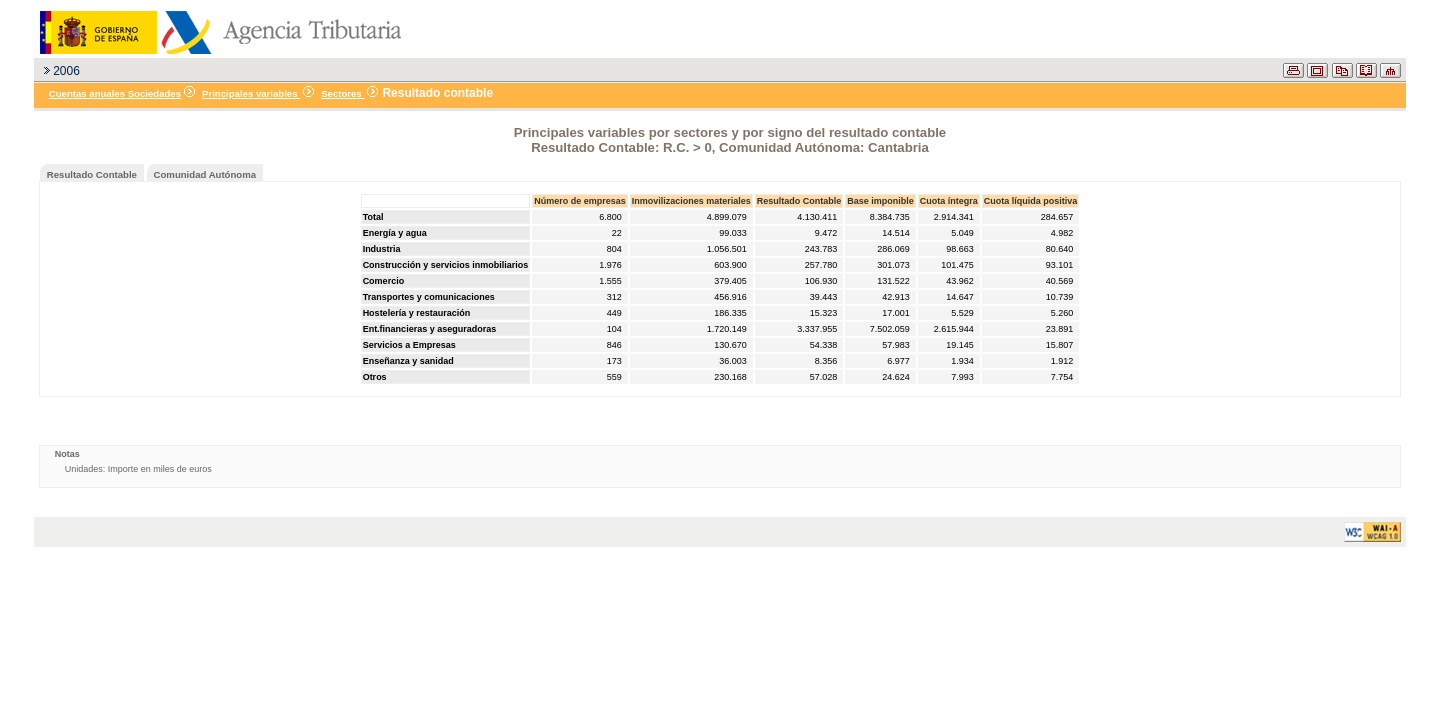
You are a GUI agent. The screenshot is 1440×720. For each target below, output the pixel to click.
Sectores (342, 93)
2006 (66, 71)
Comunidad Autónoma (205, 174)
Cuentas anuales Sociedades (115, 93)
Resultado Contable (92, 174)
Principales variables (251, 93)
